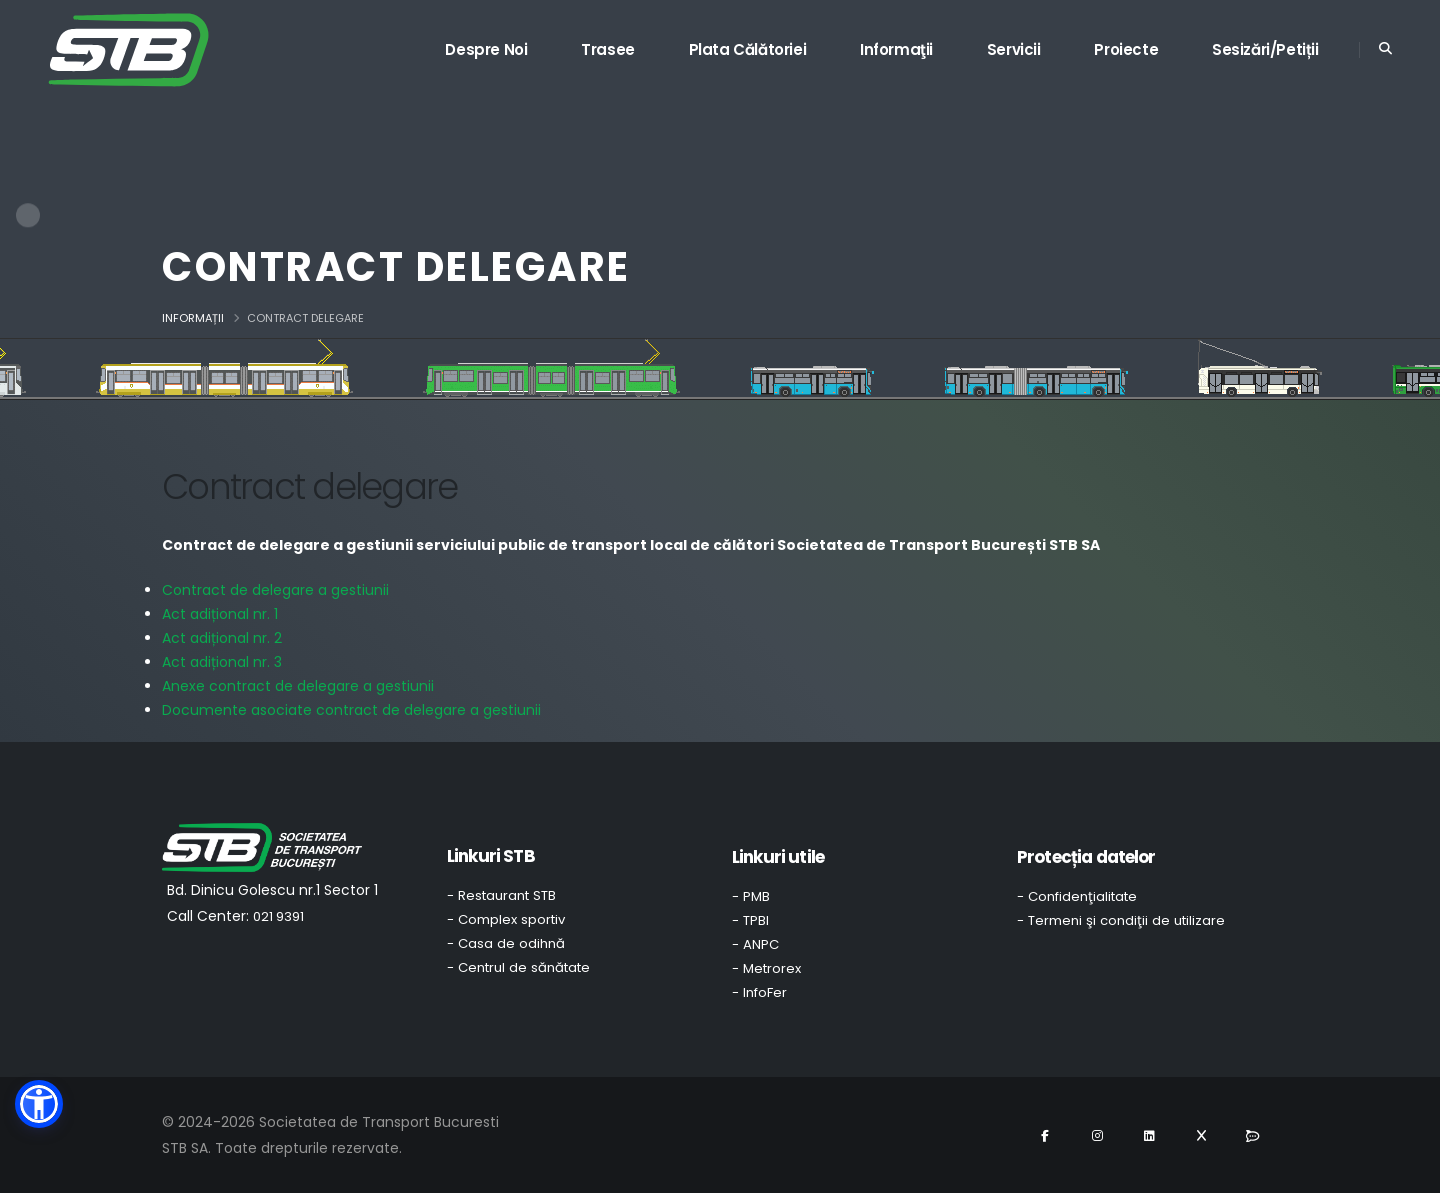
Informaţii (896, 49)
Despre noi (486, 49)
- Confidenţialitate (1077, 896)
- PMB (751, 896)
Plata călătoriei (748, 49)
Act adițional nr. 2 (222, 638)
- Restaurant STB (501, 895)
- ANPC (755, 944)
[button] (39, 1104)
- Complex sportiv (506, 919)
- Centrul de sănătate (518, 967)
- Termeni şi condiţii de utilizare (1121, 920)
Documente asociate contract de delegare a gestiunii (351, 710)
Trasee (608, 49)
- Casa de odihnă (506, 943)
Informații (193, 318)
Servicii (1014, 49)
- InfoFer (759, 992)
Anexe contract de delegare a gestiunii (298, 686)
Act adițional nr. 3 (222, 662)
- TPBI (750, 920)
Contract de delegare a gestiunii (275, 590)
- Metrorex (766, 968)
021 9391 (278, 916)
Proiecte (1126, 49)
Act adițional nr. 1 (220, 614)
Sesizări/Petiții (1265, 49)
